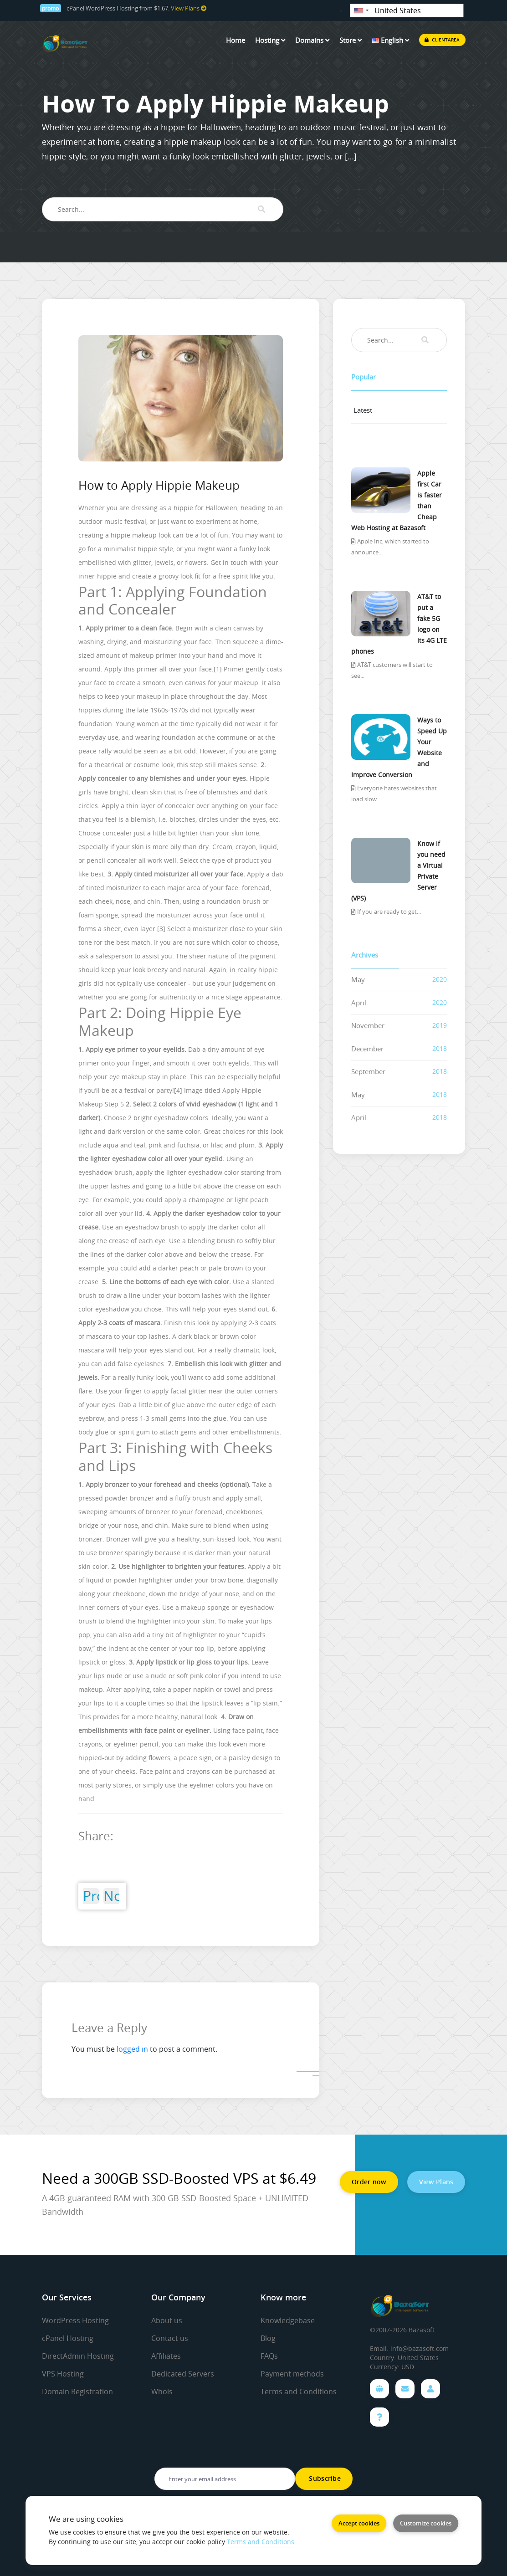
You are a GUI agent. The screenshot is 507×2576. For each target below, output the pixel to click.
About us (166, 2320)
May (358, 979)
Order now (369, 2181)
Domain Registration (77, 2392)
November (367, 1025)
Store (350, 40)
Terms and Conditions (299, 2392)
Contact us (169, 2338)
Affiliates (166, 2356)
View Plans (189, 8)
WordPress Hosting (75, 2320)
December (367, 1048)
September (368, 1071)
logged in (132, 2049)
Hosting (270, 40)
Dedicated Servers (182, 2374)
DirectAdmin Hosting (78, 2356)
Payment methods (292, 2374)
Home (235, 40)
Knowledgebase (288, 2320)
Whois (162, 2392)
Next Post (111, 1896)
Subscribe (324, 2478)
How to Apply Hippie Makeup (159, 485)
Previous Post (91, 1896)
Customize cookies (425, 2523)
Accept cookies (358, 2523)
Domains (312, 40)
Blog (268, 2338)
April (358, 1002)
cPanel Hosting (67, 2338)
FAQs (269, 2356)
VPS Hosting (63, 2374)
